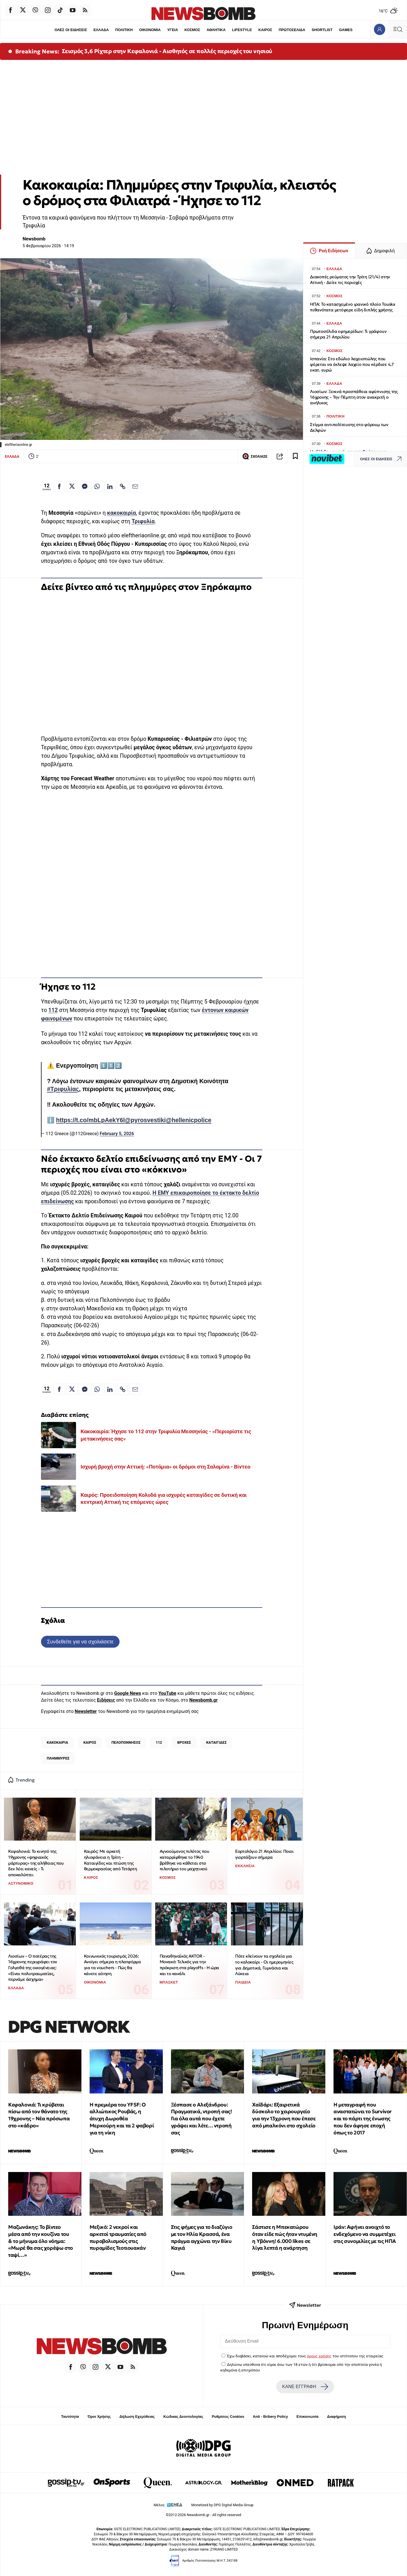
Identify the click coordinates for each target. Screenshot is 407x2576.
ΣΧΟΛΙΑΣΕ (254, 456)
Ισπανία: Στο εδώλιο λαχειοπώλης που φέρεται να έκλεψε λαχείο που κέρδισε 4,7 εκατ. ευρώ (352, 364)
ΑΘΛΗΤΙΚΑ (216, 30)
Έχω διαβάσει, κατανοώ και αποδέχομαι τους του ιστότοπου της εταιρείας (305, 2356)
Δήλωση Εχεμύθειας (137, 2416)
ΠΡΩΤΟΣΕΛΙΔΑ (292, 30)
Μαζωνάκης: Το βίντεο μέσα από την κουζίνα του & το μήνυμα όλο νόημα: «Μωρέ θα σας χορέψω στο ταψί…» (40, 2241)
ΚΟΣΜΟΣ (192, 30)
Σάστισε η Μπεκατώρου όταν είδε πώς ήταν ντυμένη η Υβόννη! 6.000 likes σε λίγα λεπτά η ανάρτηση (284, 2237)
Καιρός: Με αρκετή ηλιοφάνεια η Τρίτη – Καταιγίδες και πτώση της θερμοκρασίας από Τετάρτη (110, 1860)
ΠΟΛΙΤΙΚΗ (123, 30)
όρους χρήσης (319, 2356)
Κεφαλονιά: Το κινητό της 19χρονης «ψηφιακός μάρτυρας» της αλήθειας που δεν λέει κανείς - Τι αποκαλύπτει (36, 1863)
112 (53, 1010)
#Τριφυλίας (63, 1089)
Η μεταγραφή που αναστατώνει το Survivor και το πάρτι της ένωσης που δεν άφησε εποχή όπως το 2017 (363, 2118)
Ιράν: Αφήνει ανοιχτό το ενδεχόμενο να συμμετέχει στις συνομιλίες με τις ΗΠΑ (365, 2234)
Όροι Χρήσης (99, 2416)
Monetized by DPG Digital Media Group (222, 2505)
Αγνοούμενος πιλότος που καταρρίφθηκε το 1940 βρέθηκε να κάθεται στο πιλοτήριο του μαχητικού (184, 1860)
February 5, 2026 (117, 1133)
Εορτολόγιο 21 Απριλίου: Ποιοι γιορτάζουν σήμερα (264, 1854)
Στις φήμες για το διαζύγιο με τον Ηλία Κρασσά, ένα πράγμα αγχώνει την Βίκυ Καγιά (201, 2237)
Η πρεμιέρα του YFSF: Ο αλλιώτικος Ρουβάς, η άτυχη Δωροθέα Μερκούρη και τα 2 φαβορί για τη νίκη (122, 2118)
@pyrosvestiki (145, 1120)
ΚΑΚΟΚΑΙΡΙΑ (57, 1742)
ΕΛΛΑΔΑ (100, 30)
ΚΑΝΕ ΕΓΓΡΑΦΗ (305, 2386)
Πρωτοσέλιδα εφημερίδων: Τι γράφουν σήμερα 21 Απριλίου (348, 334)
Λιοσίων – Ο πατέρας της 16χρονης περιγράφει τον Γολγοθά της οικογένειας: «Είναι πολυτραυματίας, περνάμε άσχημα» (32, 1967)
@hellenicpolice (188, 1120)
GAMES (346, 30)
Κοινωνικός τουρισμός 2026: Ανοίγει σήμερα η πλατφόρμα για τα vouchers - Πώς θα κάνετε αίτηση (112, 1964)
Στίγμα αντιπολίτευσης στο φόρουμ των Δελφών (349, 427)
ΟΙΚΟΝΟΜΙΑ (149, 30)
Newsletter (86, 1711)
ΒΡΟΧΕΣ (184, 1742)
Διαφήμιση (336, 2416)
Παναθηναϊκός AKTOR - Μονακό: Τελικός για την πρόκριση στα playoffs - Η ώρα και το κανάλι (189, 1964)
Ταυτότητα (70, 2416)
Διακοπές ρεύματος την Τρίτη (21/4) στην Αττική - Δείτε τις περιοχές (350, 279)
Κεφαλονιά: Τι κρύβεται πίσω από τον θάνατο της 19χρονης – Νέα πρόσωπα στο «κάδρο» (39, 2115)
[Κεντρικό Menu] (398, 29)
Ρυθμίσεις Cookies (228, 2416)
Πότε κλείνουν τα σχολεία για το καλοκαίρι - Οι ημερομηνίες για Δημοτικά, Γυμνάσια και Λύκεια (264, 1964)
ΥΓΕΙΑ (172, 30)
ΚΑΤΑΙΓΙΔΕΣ (216, 1742)
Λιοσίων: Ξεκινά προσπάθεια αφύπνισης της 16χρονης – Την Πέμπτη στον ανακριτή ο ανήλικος (354, 397)
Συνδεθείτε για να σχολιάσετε (80, 1642)
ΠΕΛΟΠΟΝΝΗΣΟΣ (125, 1742)
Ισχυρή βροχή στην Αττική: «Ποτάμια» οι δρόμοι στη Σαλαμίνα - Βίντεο (165, 1466)
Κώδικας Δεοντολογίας (183, 2416)
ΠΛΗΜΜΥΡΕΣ (58, 1758)
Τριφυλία (143, 521)
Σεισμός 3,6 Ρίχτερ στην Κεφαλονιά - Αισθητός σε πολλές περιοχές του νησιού (167, 51)
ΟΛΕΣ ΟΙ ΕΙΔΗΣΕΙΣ (70, 30)
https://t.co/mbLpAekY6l (90, 1120)
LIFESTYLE (242, 30)
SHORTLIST (322, 30)
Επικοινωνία (307, 2416)
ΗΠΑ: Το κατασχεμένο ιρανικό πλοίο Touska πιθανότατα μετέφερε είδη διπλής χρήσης (352, 306)
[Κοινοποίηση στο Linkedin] (110, 486)
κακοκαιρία (121, 513)
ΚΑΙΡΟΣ (265, 30)
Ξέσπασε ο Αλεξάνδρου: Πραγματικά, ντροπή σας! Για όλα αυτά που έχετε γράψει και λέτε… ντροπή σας (201, 2118)
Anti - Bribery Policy (270, 2416)
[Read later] (295, 456)
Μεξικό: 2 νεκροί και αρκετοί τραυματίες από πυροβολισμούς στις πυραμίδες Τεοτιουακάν (118, 2237)
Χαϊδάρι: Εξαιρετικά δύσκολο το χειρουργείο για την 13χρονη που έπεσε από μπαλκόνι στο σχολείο (283, 2115)
